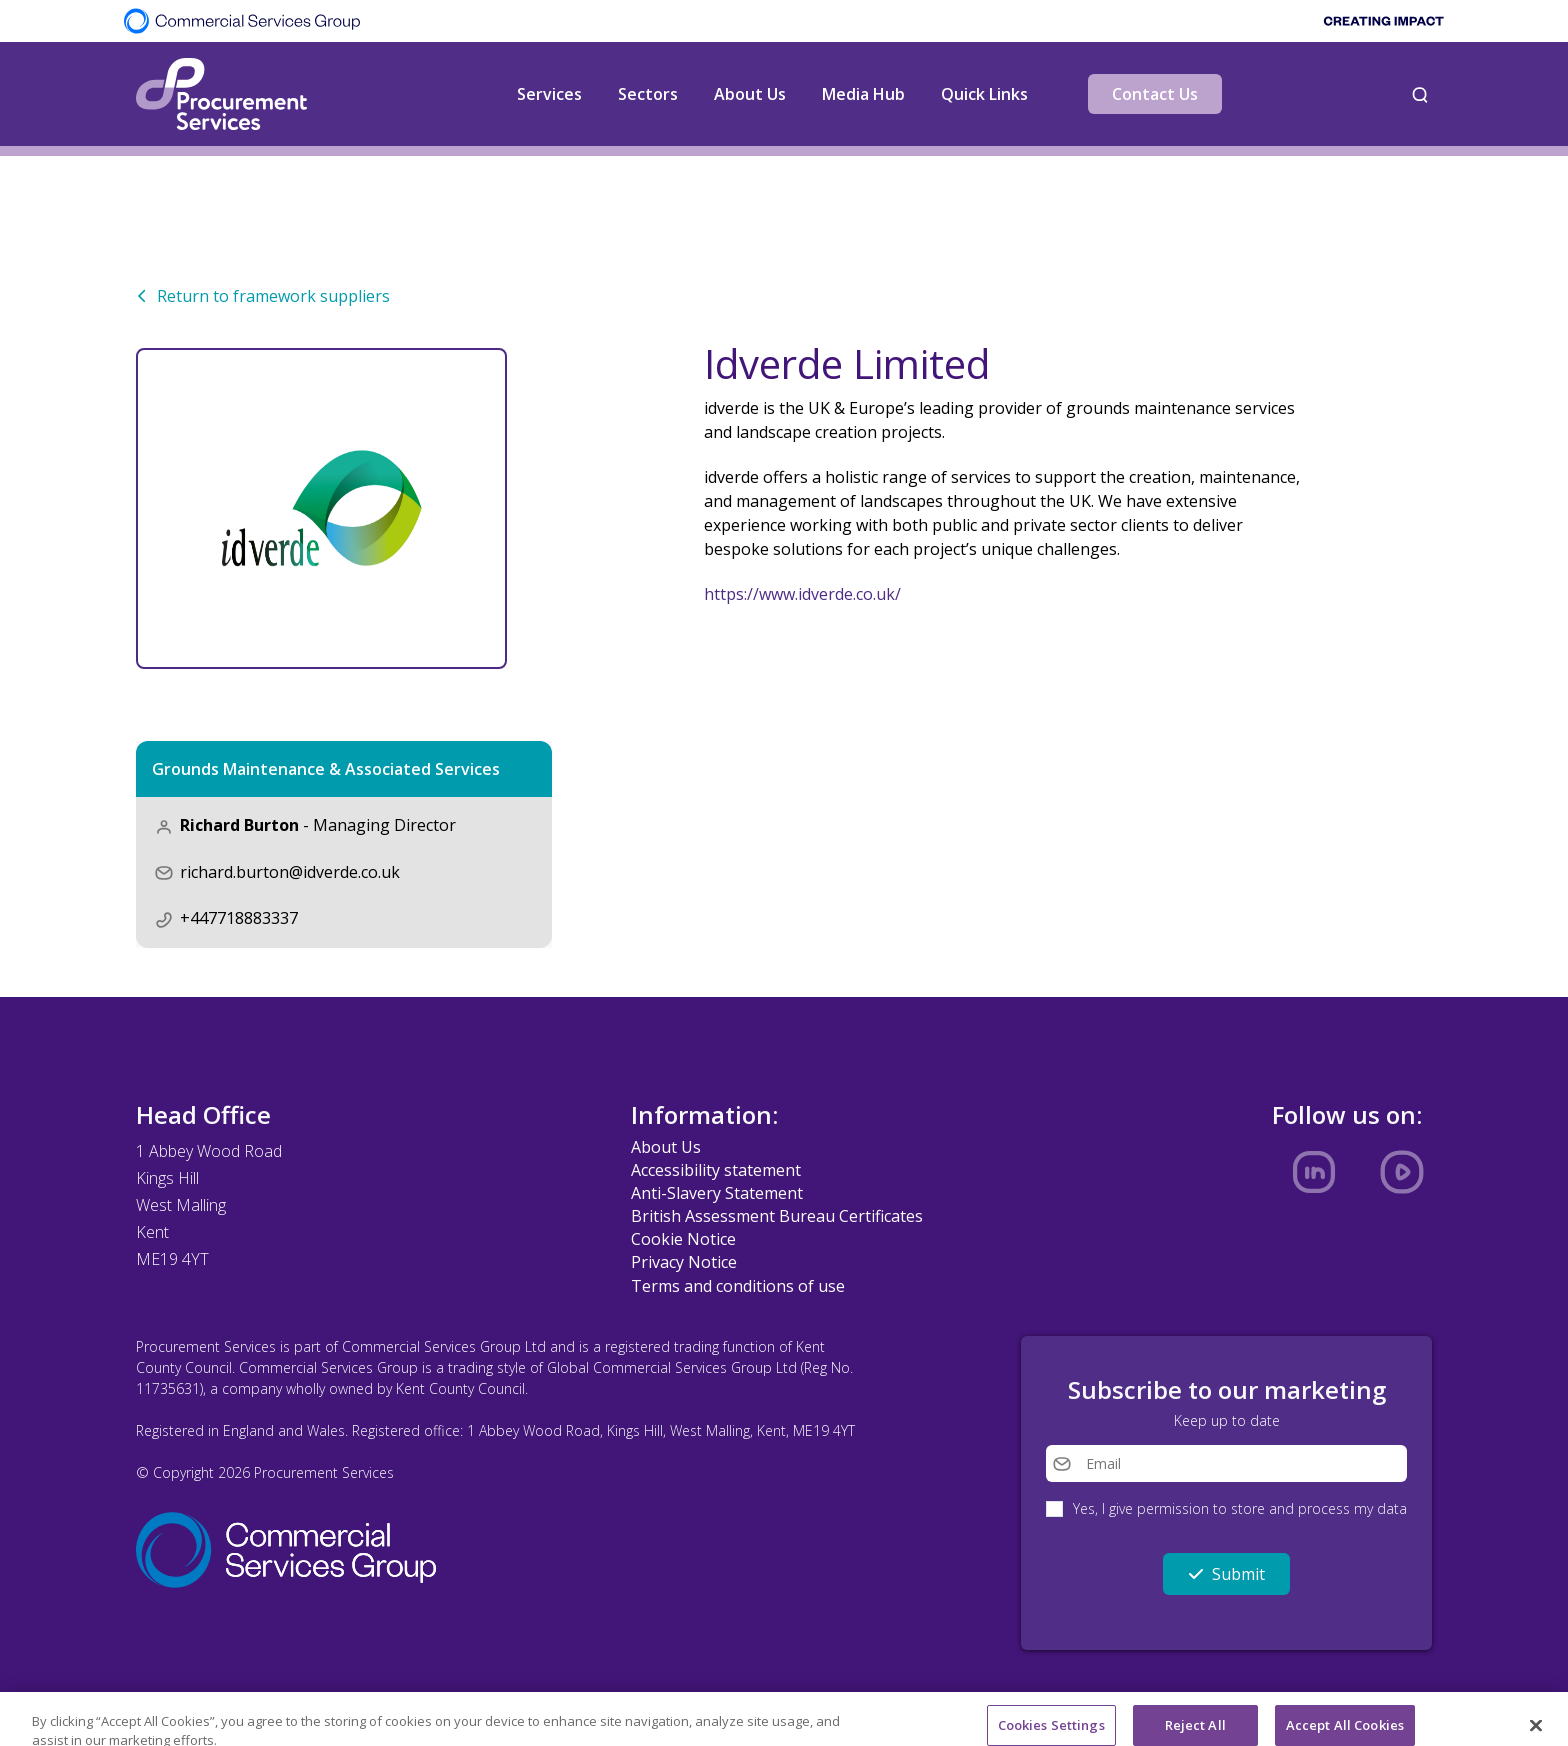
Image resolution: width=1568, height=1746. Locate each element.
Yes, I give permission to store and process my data (1240, 1508)
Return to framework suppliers (263, 296)
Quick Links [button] (984, 94)
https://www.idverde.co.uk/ (802, 594)
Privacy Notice (684, 1262)
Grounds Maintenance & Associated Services (326, 769)
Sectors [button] (648, 94)
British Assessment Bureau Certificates (777, 1216)
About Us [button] (750, 94)
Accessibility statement (716, 1170)
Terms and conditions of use (738, 1286)
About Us (666, 1147)
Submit (1226, 1574)
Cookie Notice (683, 1239)
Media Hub (863, 94)
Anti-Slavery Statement (717, 1193)
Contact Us (1155, 94)
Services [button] (549, 94)
